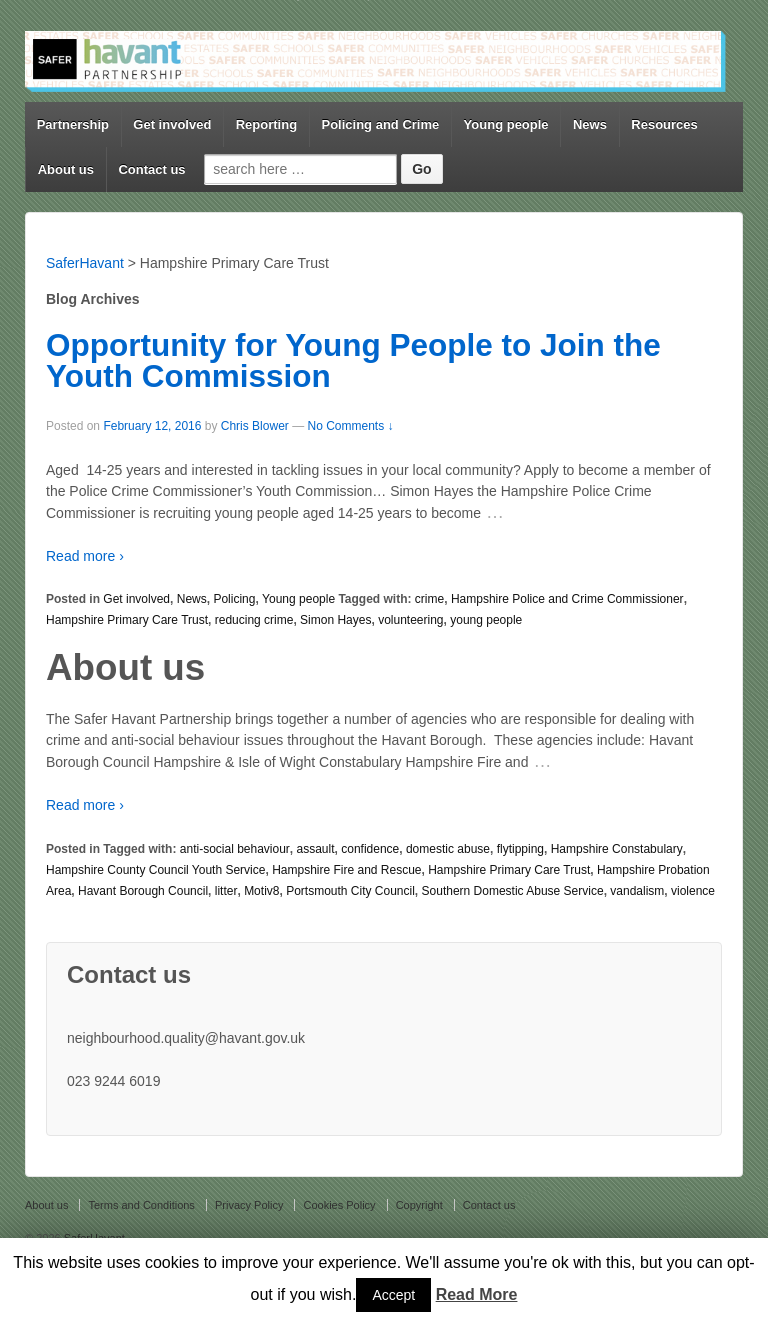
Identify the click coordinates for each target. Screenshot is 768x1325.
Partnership (73, 124)
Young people (506, 124)
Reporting (266, 124)
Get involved (172, 124)
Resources (664, 124)
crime (429, 599)
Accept (393, 1295)
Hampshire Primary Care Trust (127, 620)
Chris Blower (255, 426)
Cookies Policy (339, 1205)
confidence (370, 849)
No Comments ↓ (350, 426)
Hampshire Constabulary (617, 849)
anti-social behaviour (235, 849)
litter (226, 891)
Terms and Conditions (141, 1205)
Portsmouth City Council (350, 891)
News (590, 124)
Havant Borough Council (143, 891)
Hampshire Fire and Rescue (346, 870)
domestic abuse (448, 849)
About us (66, 169)
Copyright (419, 1205)
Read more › (85, 556)
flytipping (520, 849)
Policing (234, 599)
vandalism (637, 891)
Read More (477, 1294)
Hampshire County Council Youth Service (155, 870)
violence (693, 891)
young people (486, 620)
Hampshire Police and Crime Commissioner (567, 599)
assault (316, 849)
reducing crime (254, 620)
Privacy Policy (249, 1205)
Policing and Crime (380, 124)
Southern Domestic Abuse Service (513, 891)
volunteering (410, 620)
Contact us (151, 169)
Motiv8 (261, 891)
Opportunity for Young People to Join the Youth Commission (353, 361)
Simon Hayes (335, 620)
